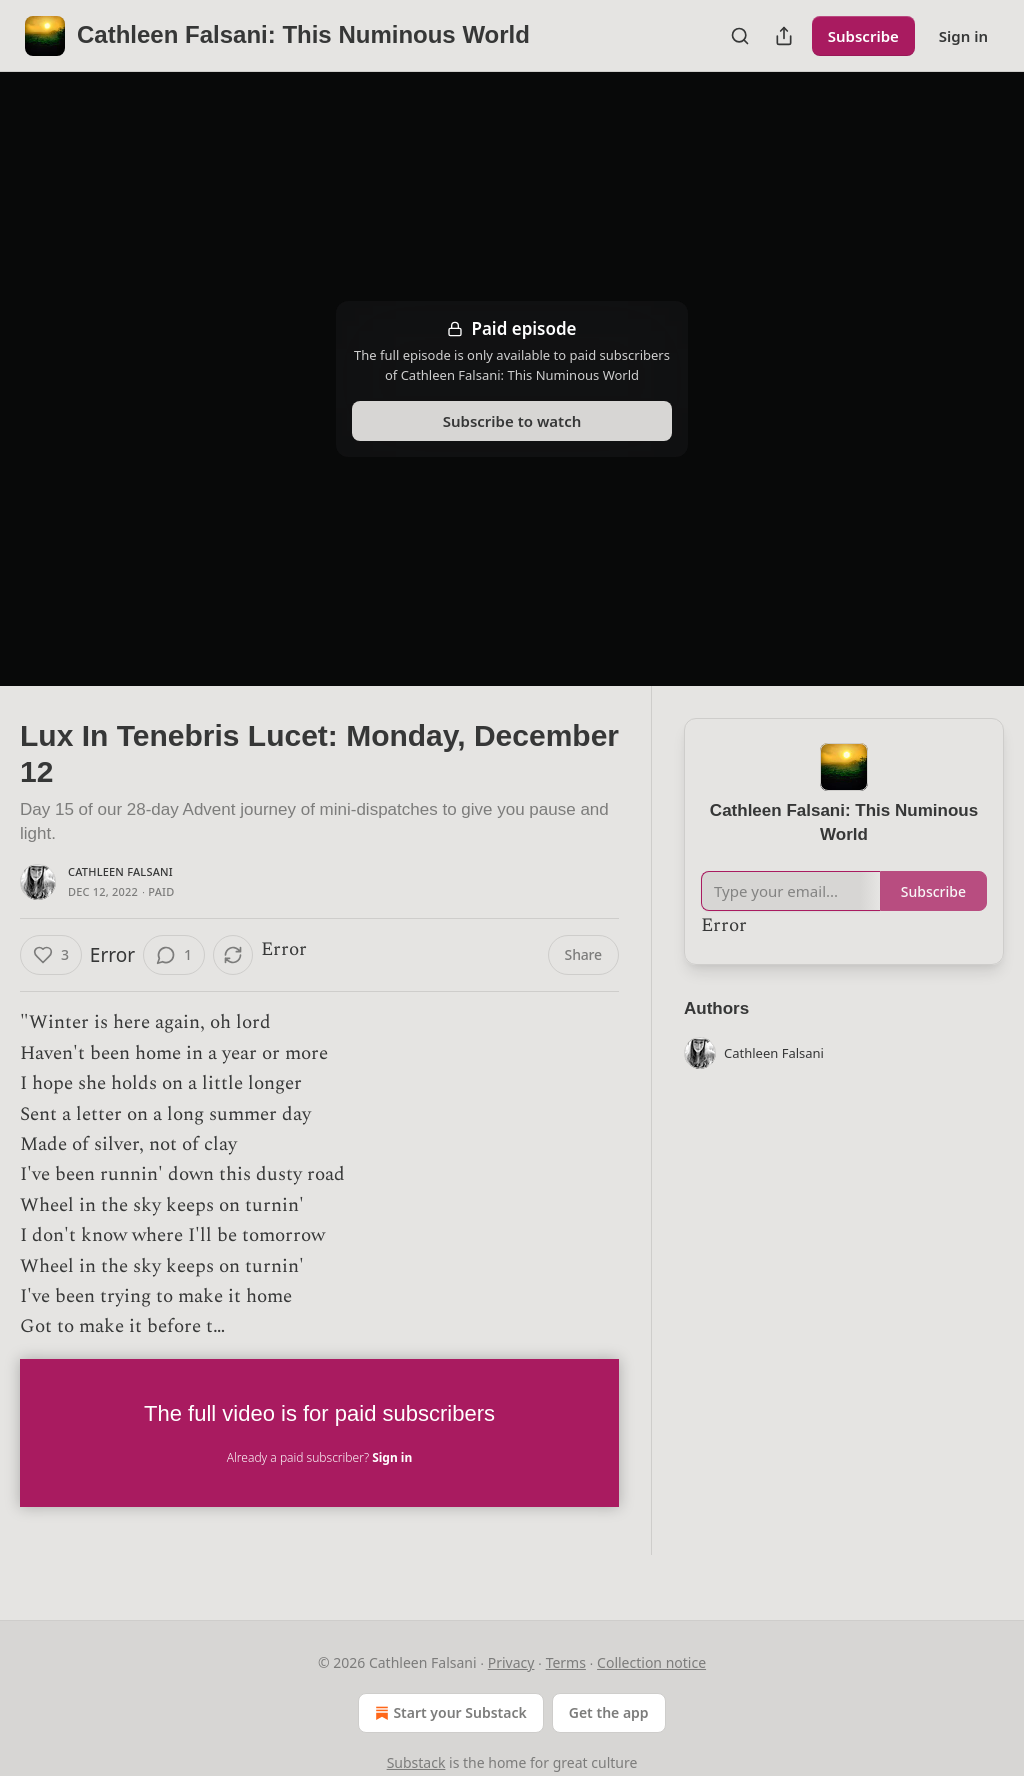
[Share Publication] (784, 36)
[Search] (740, 36)
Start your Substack (448, 1713)
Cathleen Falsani (120, 871)
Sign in (963, 36)
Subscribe (863, 36)
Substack (416, 1762)
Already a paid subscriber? (319, 1457)
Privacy (511, 1662)
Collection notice (651, 1662)
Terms (566, 1662)
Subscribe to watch (512, 421)
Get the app (609, 1712)
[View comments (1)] (174, 955)
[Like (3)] (51, 955)
